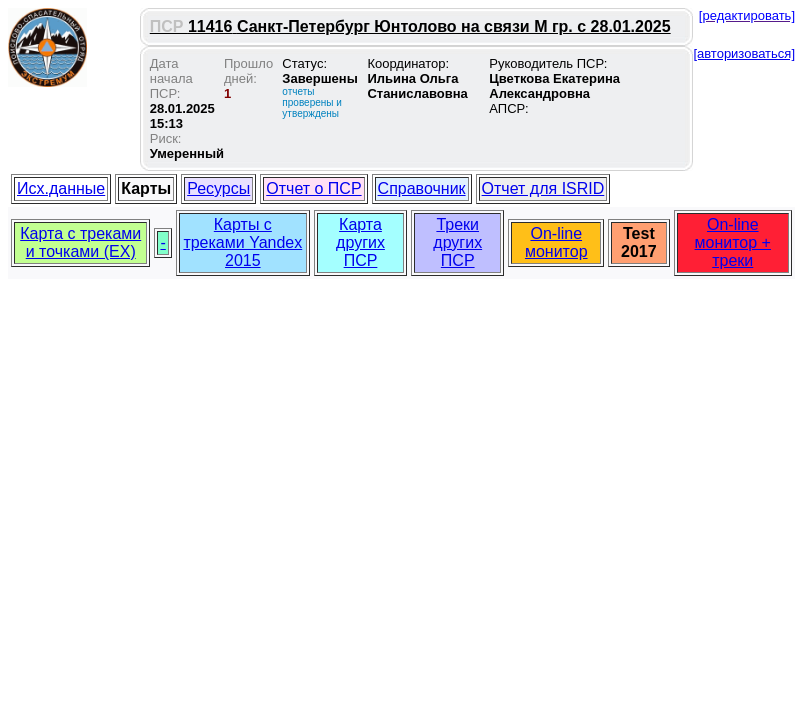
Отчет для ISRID (543, 188)
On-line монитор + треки (733, 242)
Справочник (422, 188)
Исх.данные (61, 188)
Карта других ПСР (360, 242)
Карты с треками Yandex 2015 (242, 242)
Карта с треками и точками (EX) (80, 242)
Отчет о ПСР (313, 188)
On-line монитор (556, 242)
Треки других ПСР (457, 242)
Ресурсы (218, 188)
